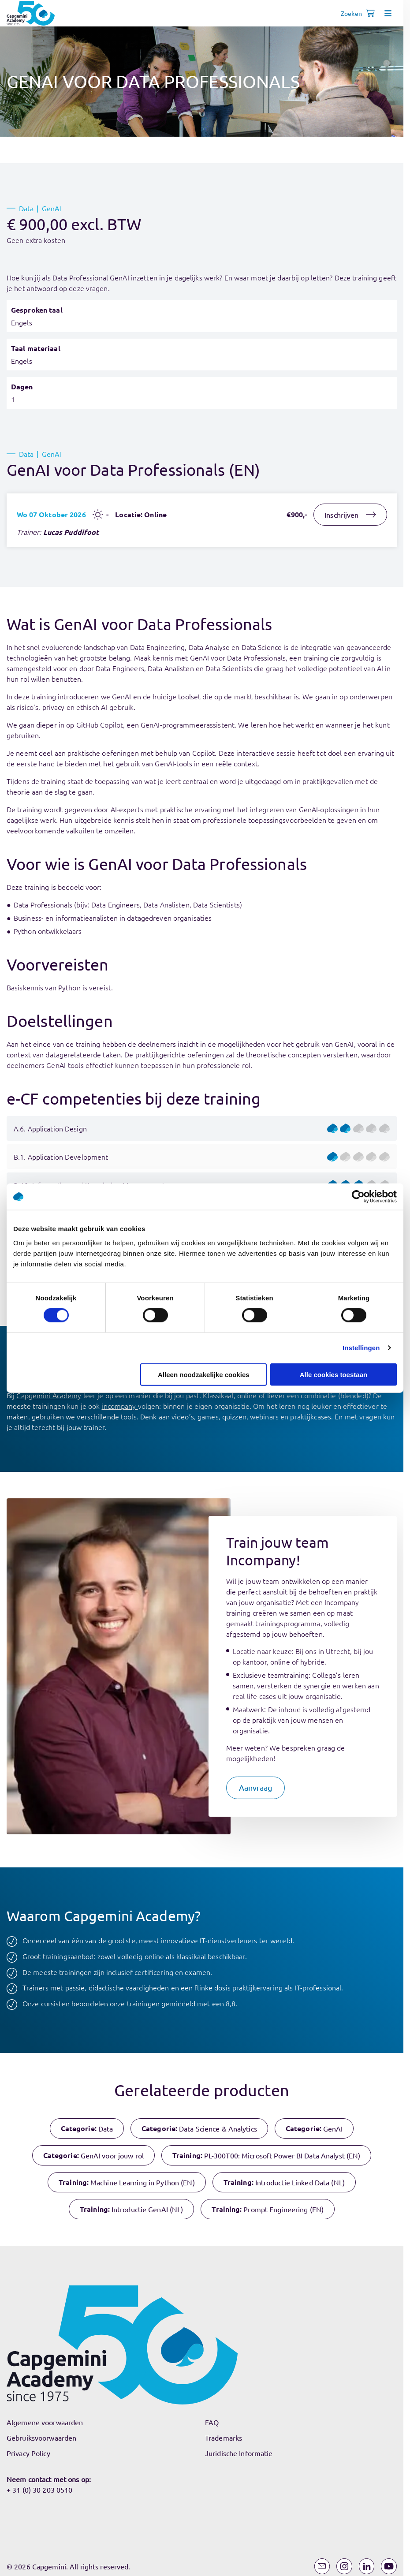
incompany (119, 1406)
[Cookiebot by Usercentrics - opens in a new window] (358, 1196)
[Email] (322, 2566)
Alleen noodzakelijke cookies (204, 1374)
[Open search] (353, 13)
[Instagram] (344, 2566)
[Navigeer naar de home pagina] (31, 13)
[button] (255, 1788)
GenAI (52, 208)
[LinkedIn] (367, 2566)
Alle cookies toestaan (333, 1374)
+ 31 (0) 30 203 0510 (39, 2489)
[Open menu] (388, 13)
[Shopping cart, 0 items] (370, 13)
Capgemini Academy (48, 1395)
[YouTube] (389, 2566)
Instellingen (361, 1347)
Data (26, 208)
